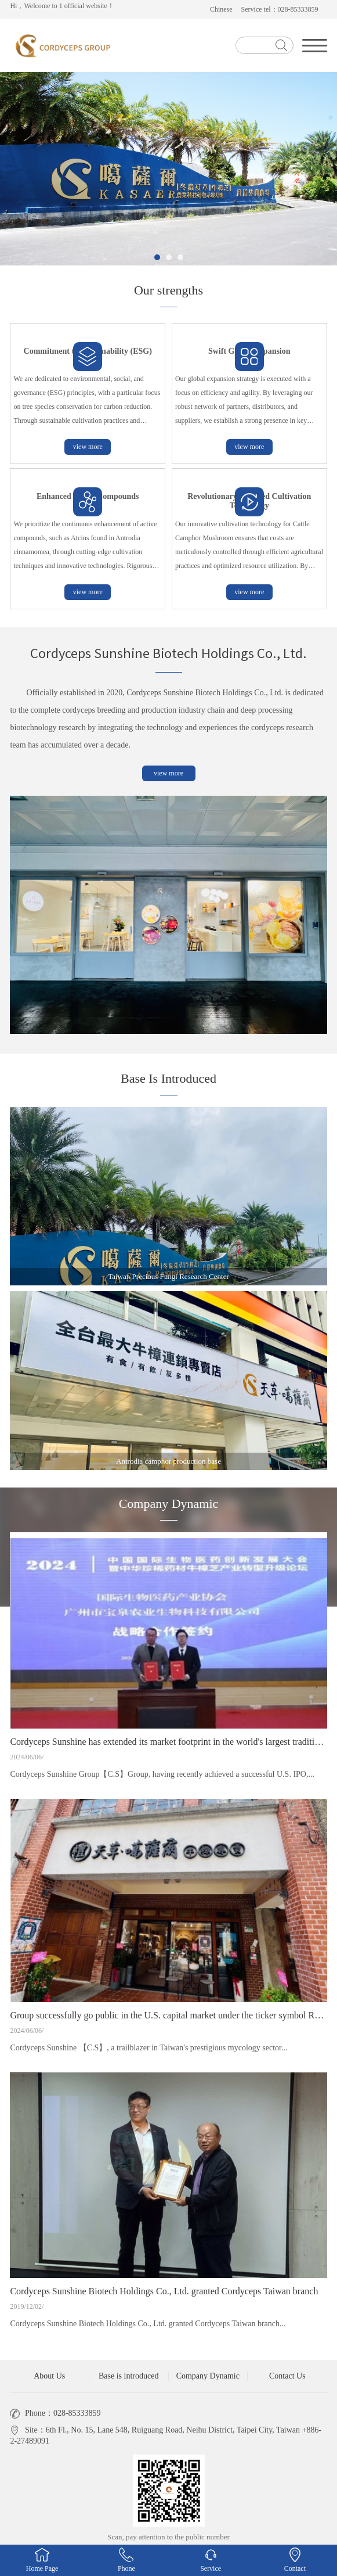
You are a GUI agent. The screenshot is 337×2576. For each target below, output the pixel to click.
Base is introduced (128, 2376)
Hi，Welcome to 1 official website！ (62, 6)
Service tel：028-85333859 (279, 9)
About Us (49, 2376)
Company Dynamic (208, 2376)
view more (88, 447)
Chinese (221, 9)
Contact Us (287, 2376)
